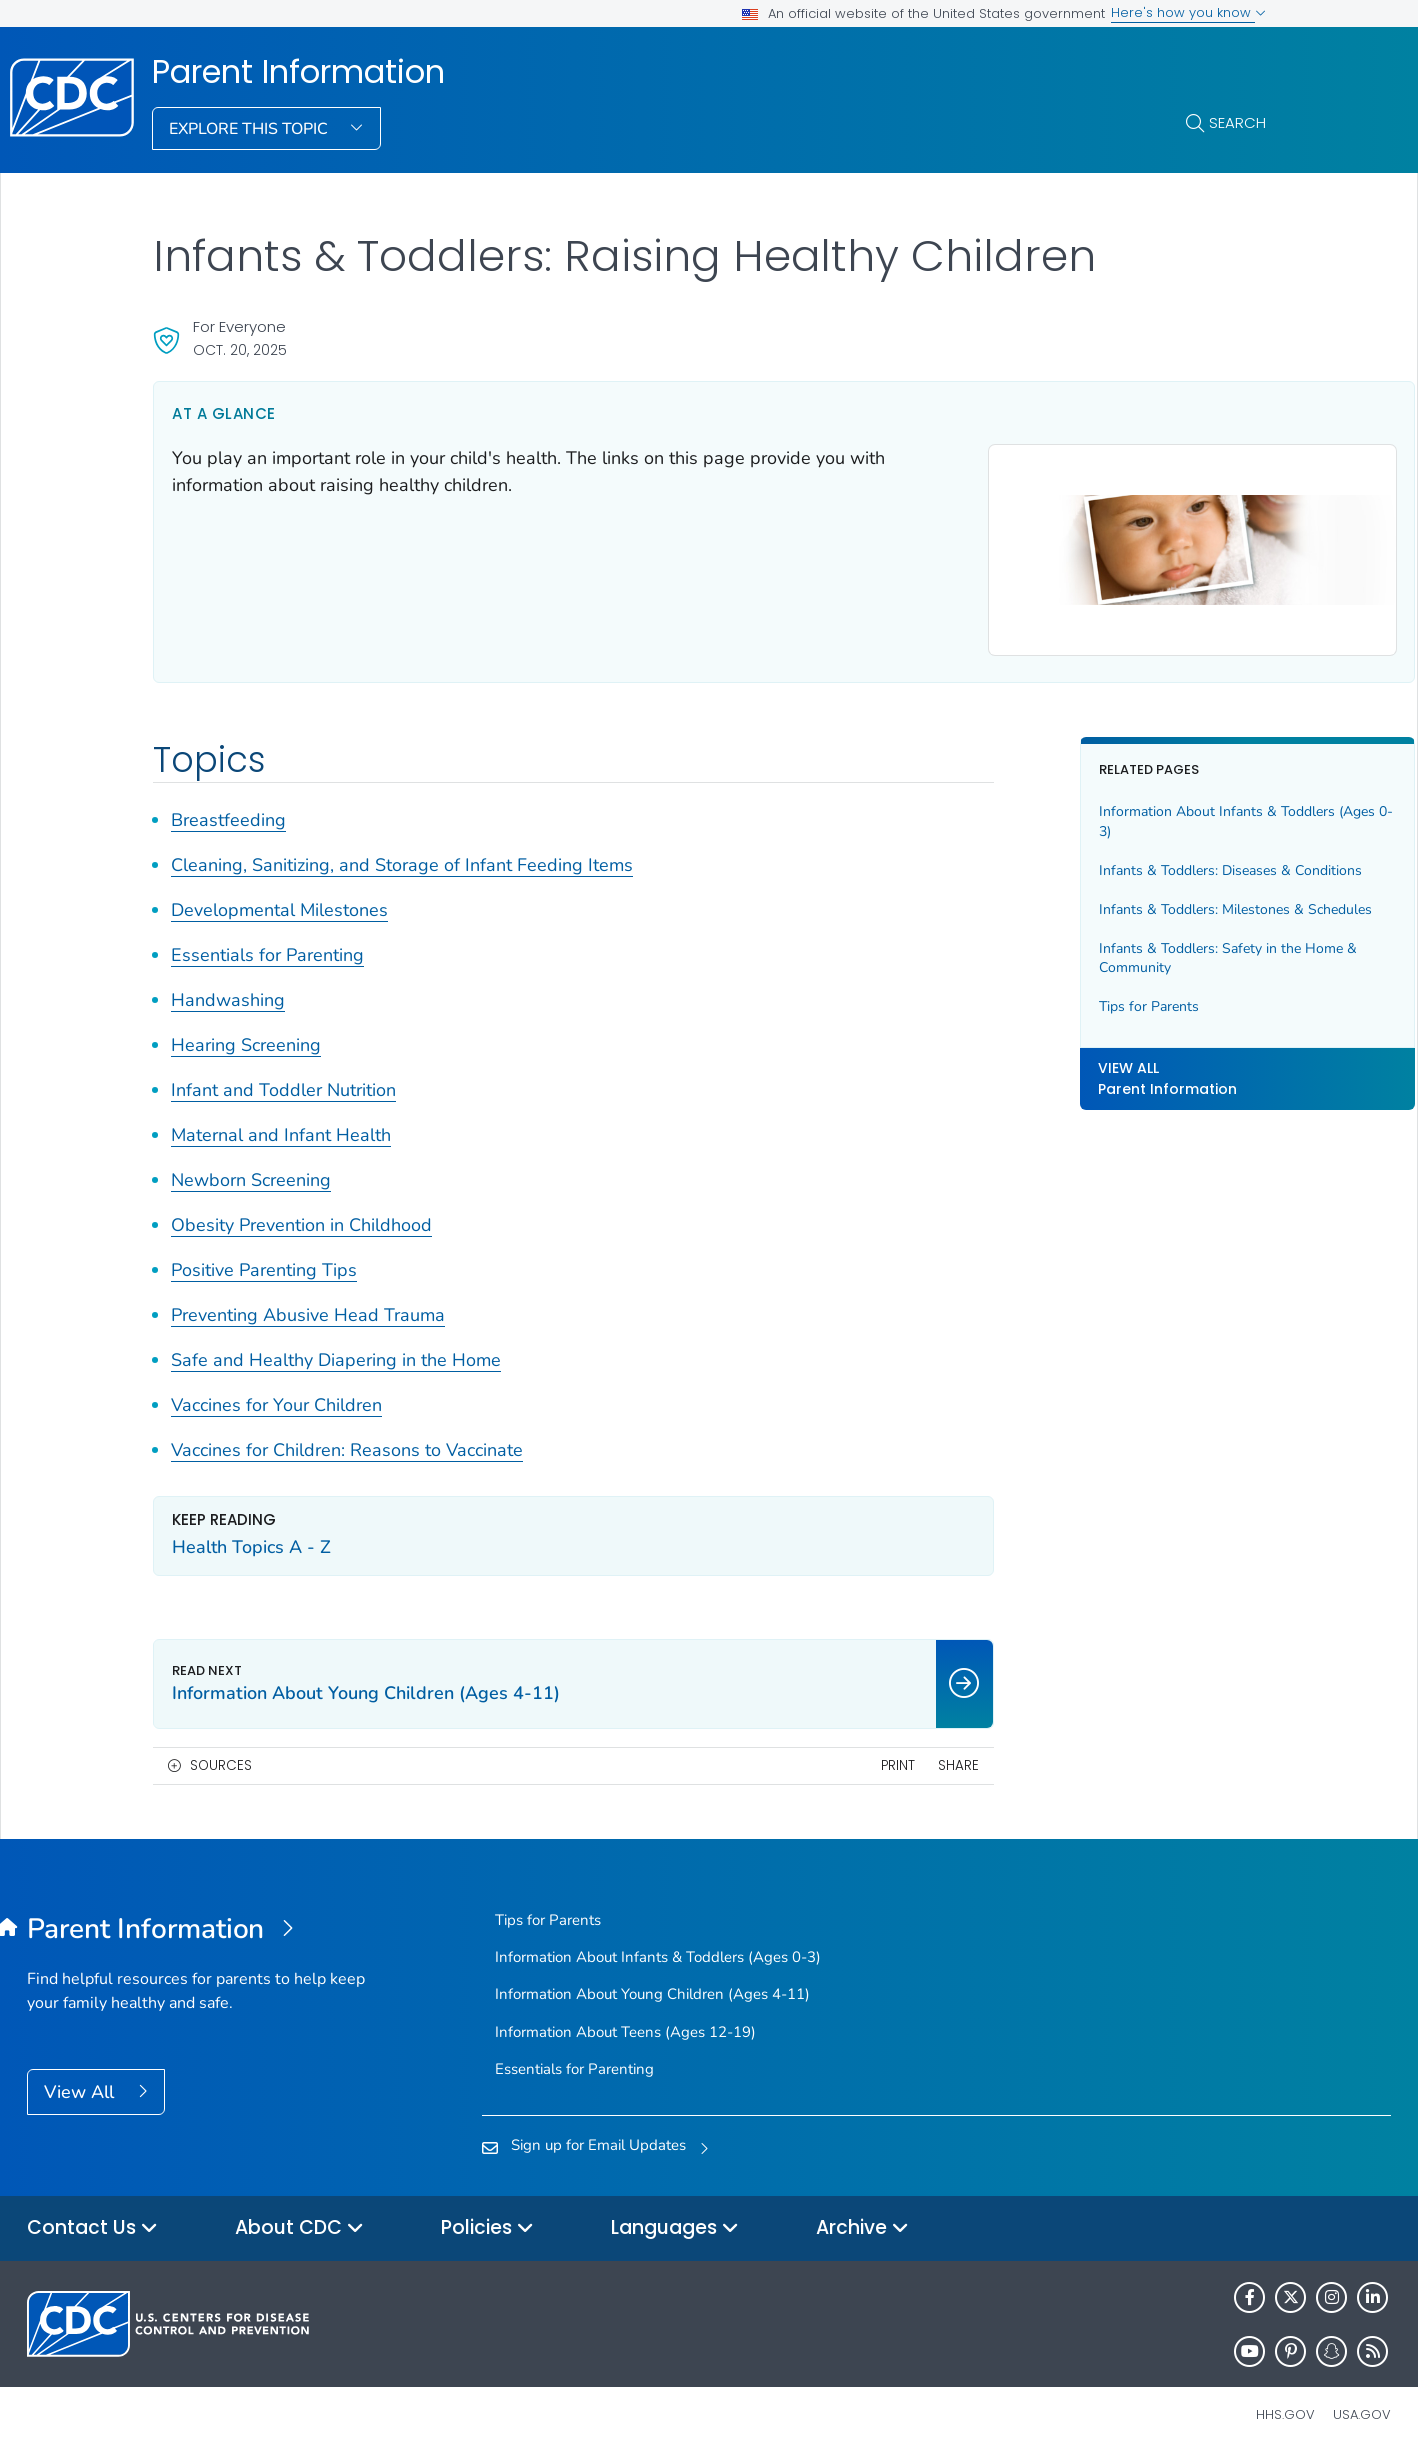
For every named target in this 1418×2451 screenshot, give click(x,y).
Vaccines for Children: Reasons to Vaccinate (347, 1441)
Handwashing (228, 991)
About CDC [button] (299, 2219)
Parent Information (298, 72)
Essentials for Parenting (267, 946)
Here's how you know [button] (1188, 12)
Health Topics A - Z (251, 1538)
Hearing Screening (246, 1036)
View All (81, 2083)
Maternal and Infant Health (281, 1126)
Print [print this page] (799, 1755)
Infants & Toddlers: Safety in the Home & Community (1123, 987)
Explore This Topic (250, 129)
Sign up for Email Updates (598, 2136)
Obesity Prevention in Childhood (301, 1216)
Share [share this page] (859, 1755)
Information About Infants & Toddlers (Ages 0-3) (1119, 812)
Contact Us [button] (92, 2219)
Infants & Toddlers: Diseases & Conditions (1097, 870)
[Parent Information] (197, 1921)
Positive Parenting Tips (264, 1261)
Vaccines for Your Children (276, 1396)
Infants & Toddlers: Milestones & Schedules (1103, 929)
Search (1237, 122)
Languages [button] (675, 2219)
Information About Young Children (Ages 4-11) (652, 1985)
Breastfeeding (228, 811)
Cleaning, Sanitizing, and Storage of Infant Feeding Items (402, 856)
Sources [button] (221, 1755)
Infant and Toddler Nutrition (283, 1081)
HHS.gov (1285, 2405)
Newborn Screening (251, 1171)
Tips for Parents (1051, 1036)
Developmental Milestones (279, 901)
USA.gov (1362, 2405)
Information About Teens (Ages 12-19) (625, 2022)
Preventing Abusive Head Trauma (308, 1306)
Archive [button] (862, 2219)
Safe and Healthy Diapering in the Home (336, 1351)
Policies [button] (487, 2219)
